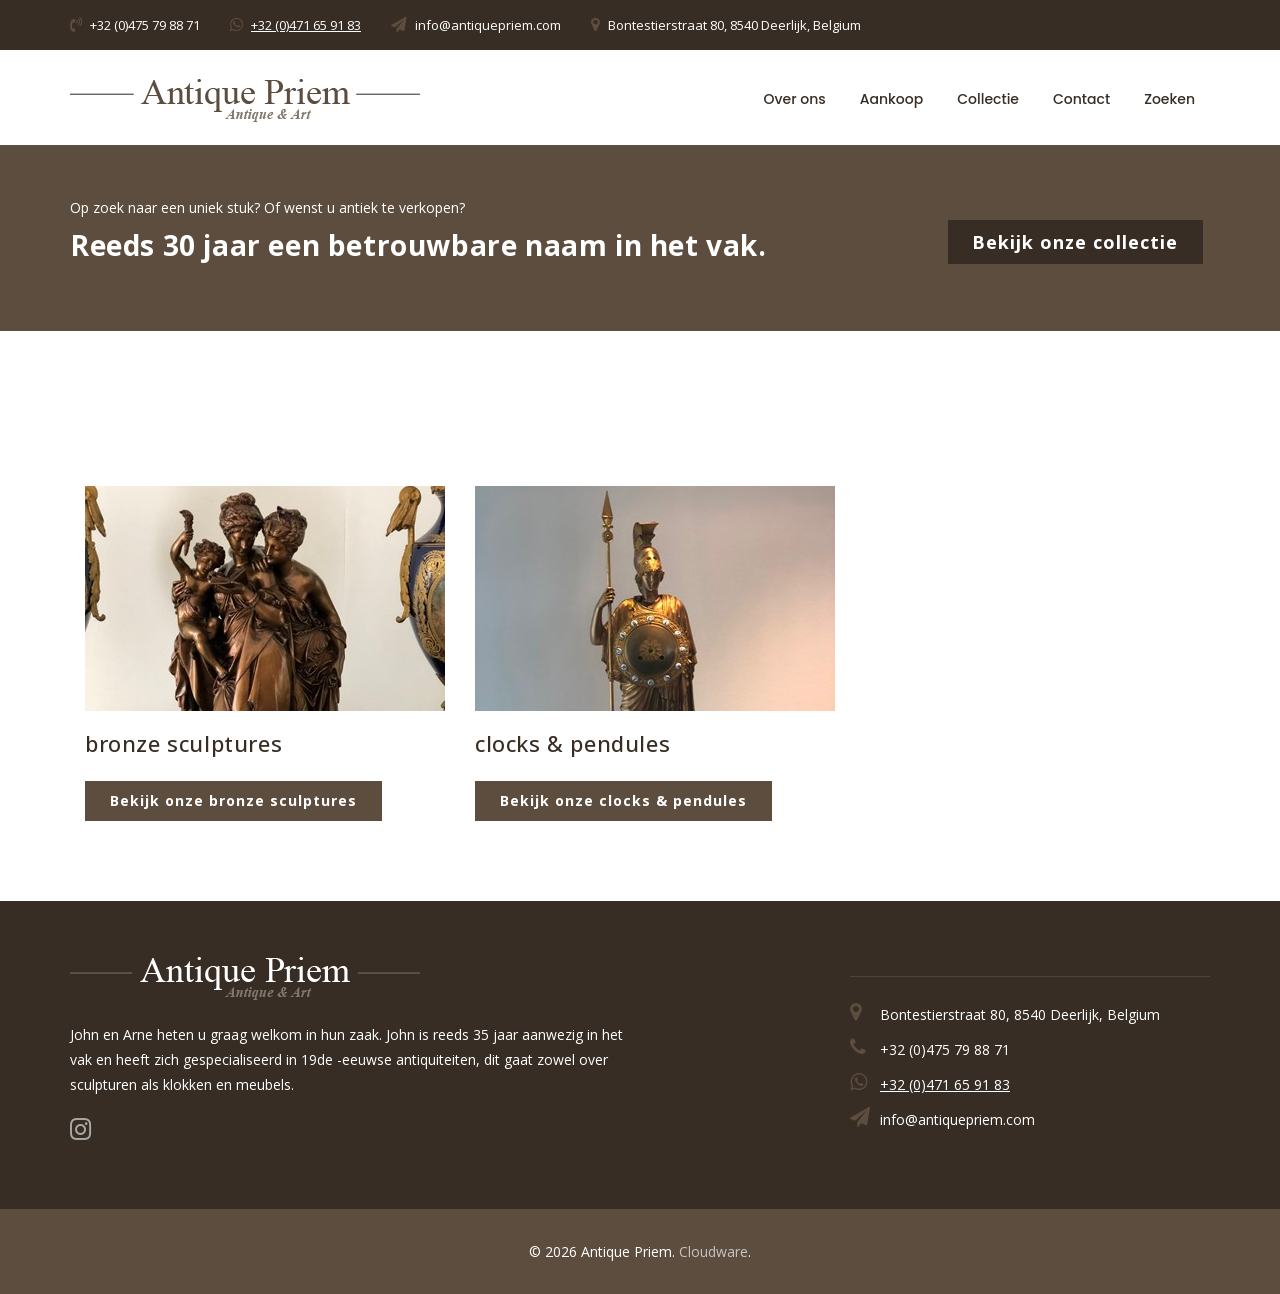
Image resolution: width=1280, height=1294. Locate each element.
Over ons (795, 98)
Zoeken (1169, 98)
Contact (1081, 98)
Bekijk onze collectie (1076, 242)
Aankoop (891, 98)
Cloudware (713, 1251)
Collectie (988, 98)
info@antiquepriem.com (488, 25)
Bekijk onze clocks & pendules (623, 800)
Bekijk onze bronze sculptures (233, 800)
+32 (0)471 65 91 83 (306, 25)
